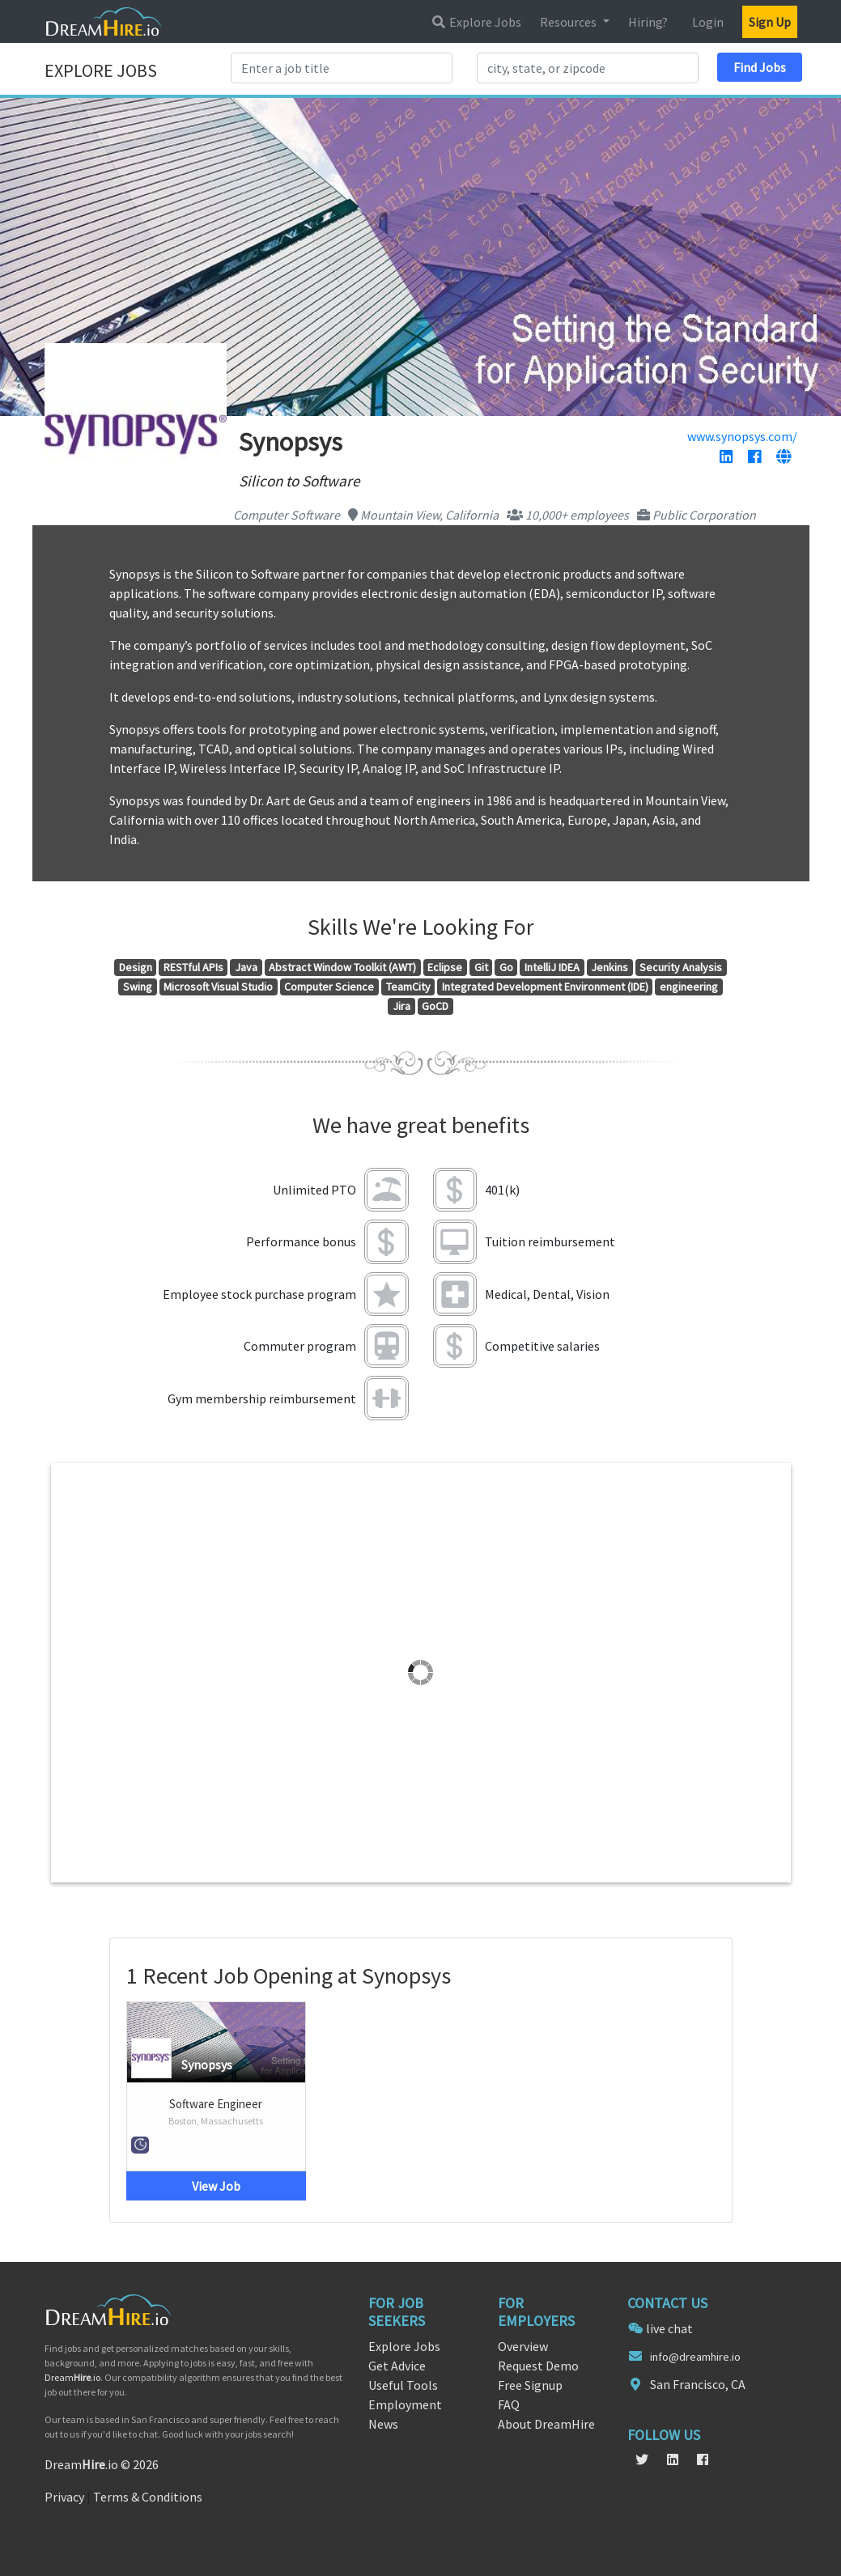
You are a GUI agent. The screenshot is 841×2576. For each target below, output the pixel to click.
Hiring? (648, 22)
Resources (569, 22)
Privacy (64, 2497)
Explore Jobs (476, 22)
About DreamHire (546, 2424)
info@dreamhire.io (695, 2356)
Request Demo (538, 2365)
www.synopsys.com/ (742, 436)
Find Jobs (759, 67)
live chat (669, 2328)
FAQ (509, 2404)
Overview (523, 2346)
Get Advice (397, 2365)
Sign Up (770, 22)
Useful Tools (403, 2385)
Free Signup (530, 2385)
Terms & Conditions (147, 2497)
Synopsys (206, 2064)
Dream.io (72, 2377)
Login (708, 22)
